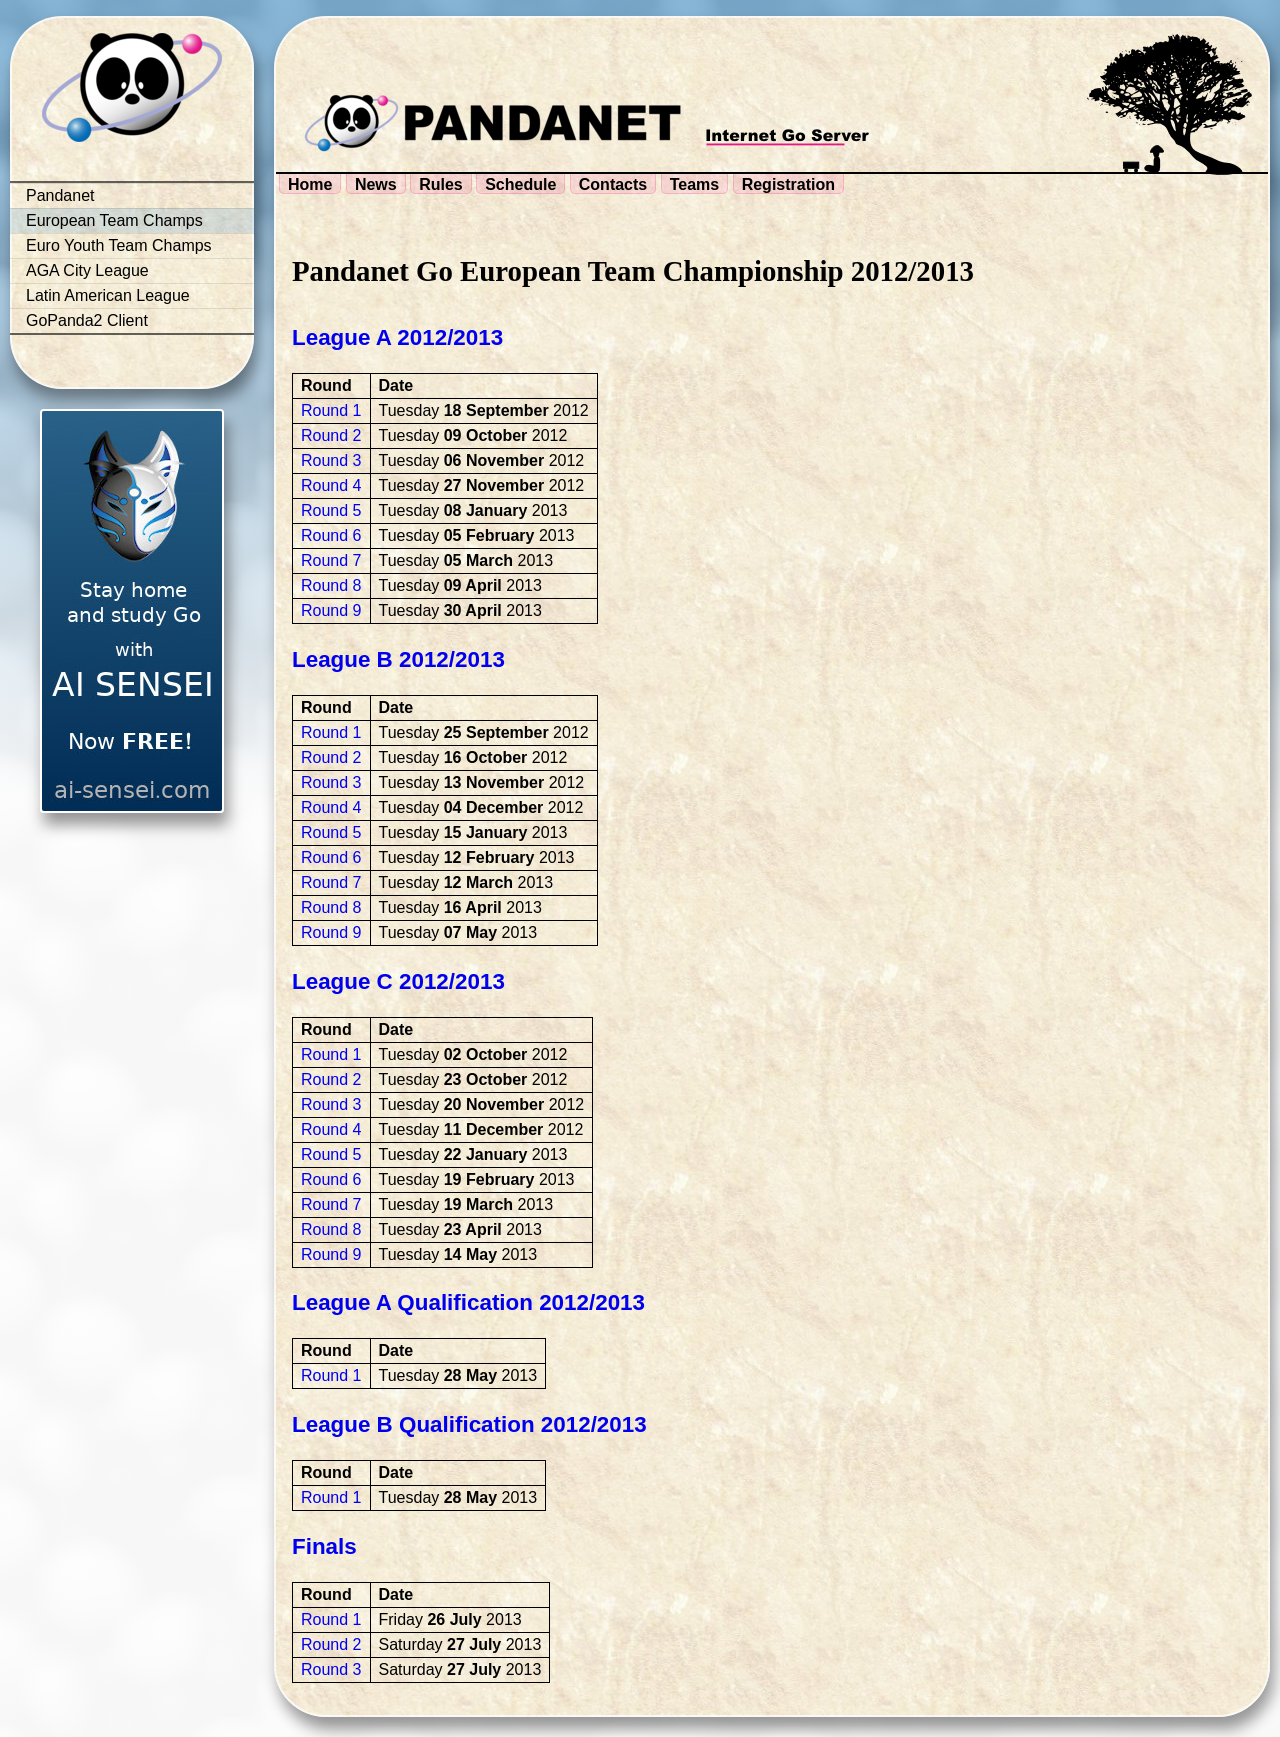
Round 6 (331, 535)
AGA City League (87, 270)
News (376, 184)
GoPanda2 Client (87, 320)
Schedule (520, 184)
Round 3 (331, 460)
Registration (788, 184)
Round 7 (331, 560)
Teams (695, 184)
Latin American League (108, 295)
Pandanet (60, 195)
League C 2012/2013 (398, 981)
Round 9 (331, 610)
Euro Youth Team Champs (119, 245)
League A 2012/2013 (397, 337)
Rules (441, 184)
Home (310, 184)
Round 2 (331, 435)
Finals (324, 1546)
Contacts (613, 184)
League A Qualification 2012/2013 (468, 1302)
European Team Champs (114, 220)
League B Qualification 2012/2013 (469, 1424)
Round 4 (331, 485)
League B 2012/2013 (398, 659)
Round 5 (331, 510)
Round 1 (331, 410)
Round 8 (331, 585)
